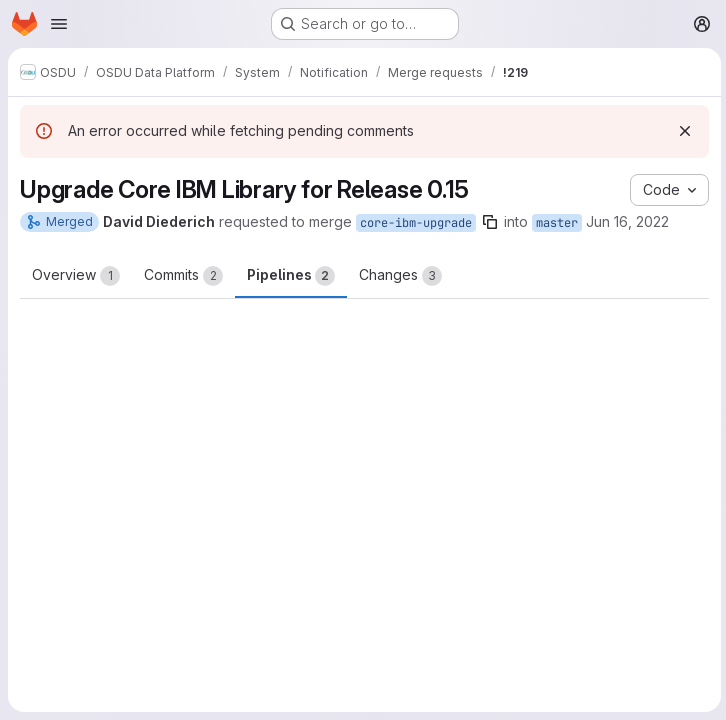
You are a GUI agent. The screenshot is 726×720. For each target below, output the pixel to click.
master (557, 223)
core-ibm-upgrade (416, 223)
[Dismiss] (682, 131)
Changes (400, 276)
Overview (76, 276)
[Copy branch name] (490, 222)
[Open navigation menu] (59, 24)
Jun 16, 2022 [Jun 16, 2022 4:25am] (627, 221)
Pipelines (291, 276)
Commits (183, 276)
